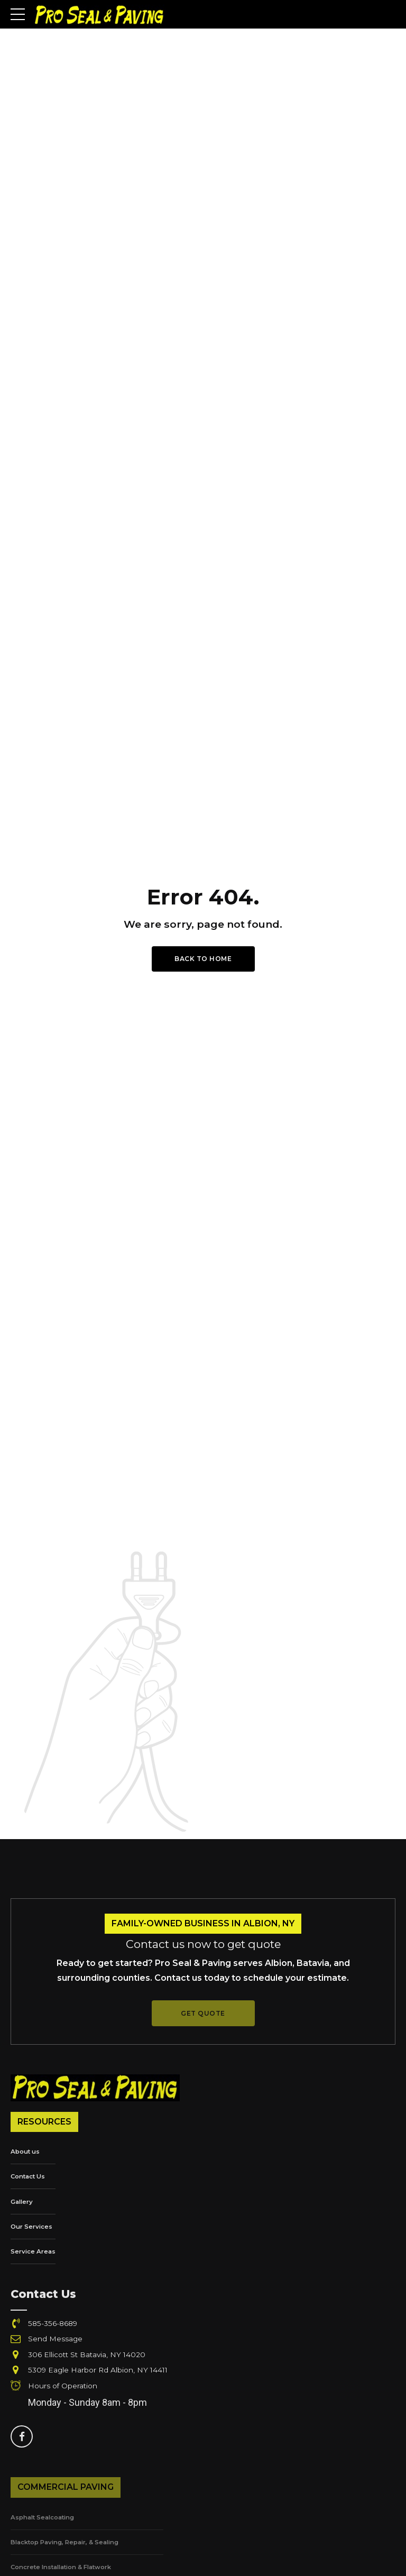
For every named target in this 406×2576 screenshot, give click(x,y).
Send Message (56, 2339)
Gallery (22, 2202)
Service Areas (33, 2252)
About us (26, 2152)
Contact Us (29, 2177)
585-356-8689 (53, 2324)
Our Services (32, 2227)
